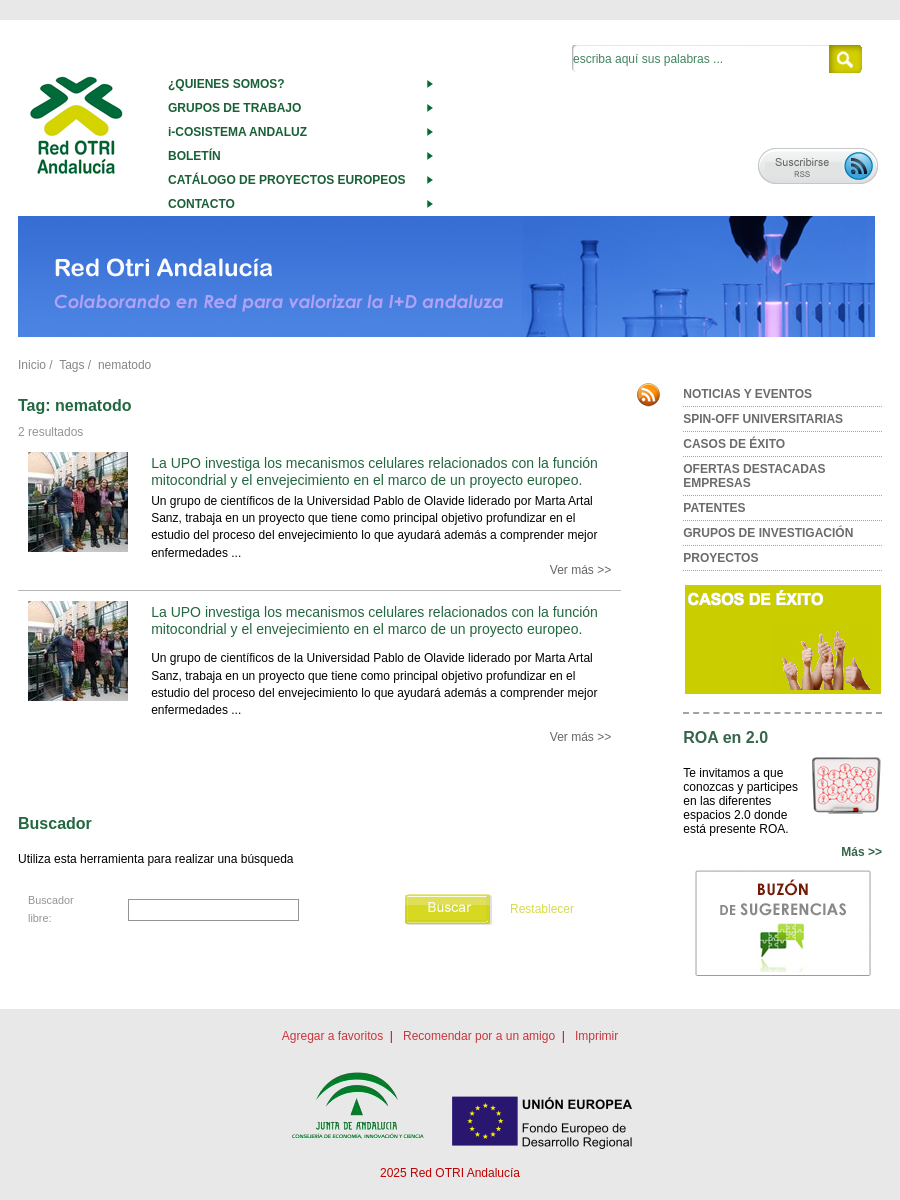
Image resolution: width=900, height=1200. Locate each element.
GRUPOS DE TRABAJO (234, 108)
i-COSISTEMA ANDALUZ (237, 132)
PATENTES (714, 508)
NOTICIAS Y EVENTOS (747, 394)
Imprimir (596, 1036)
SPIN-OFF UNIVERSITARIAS (763, 419)
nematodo (124, 365)
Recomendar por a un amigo (479, 1036)
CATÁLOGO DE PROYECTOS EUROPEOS (287, 180)
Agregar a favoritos (332, 1036)
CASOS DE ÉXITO (734, 444)
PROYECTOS (720, 558)
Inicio (32, 365)
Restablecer (542, 909)
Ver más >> (580, 570)
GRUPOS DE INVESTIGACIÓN (768, 533)
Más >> (861, 852)
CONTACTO (201, 204)
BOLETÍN (194, 156)
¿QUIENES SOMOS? (226, 84)
